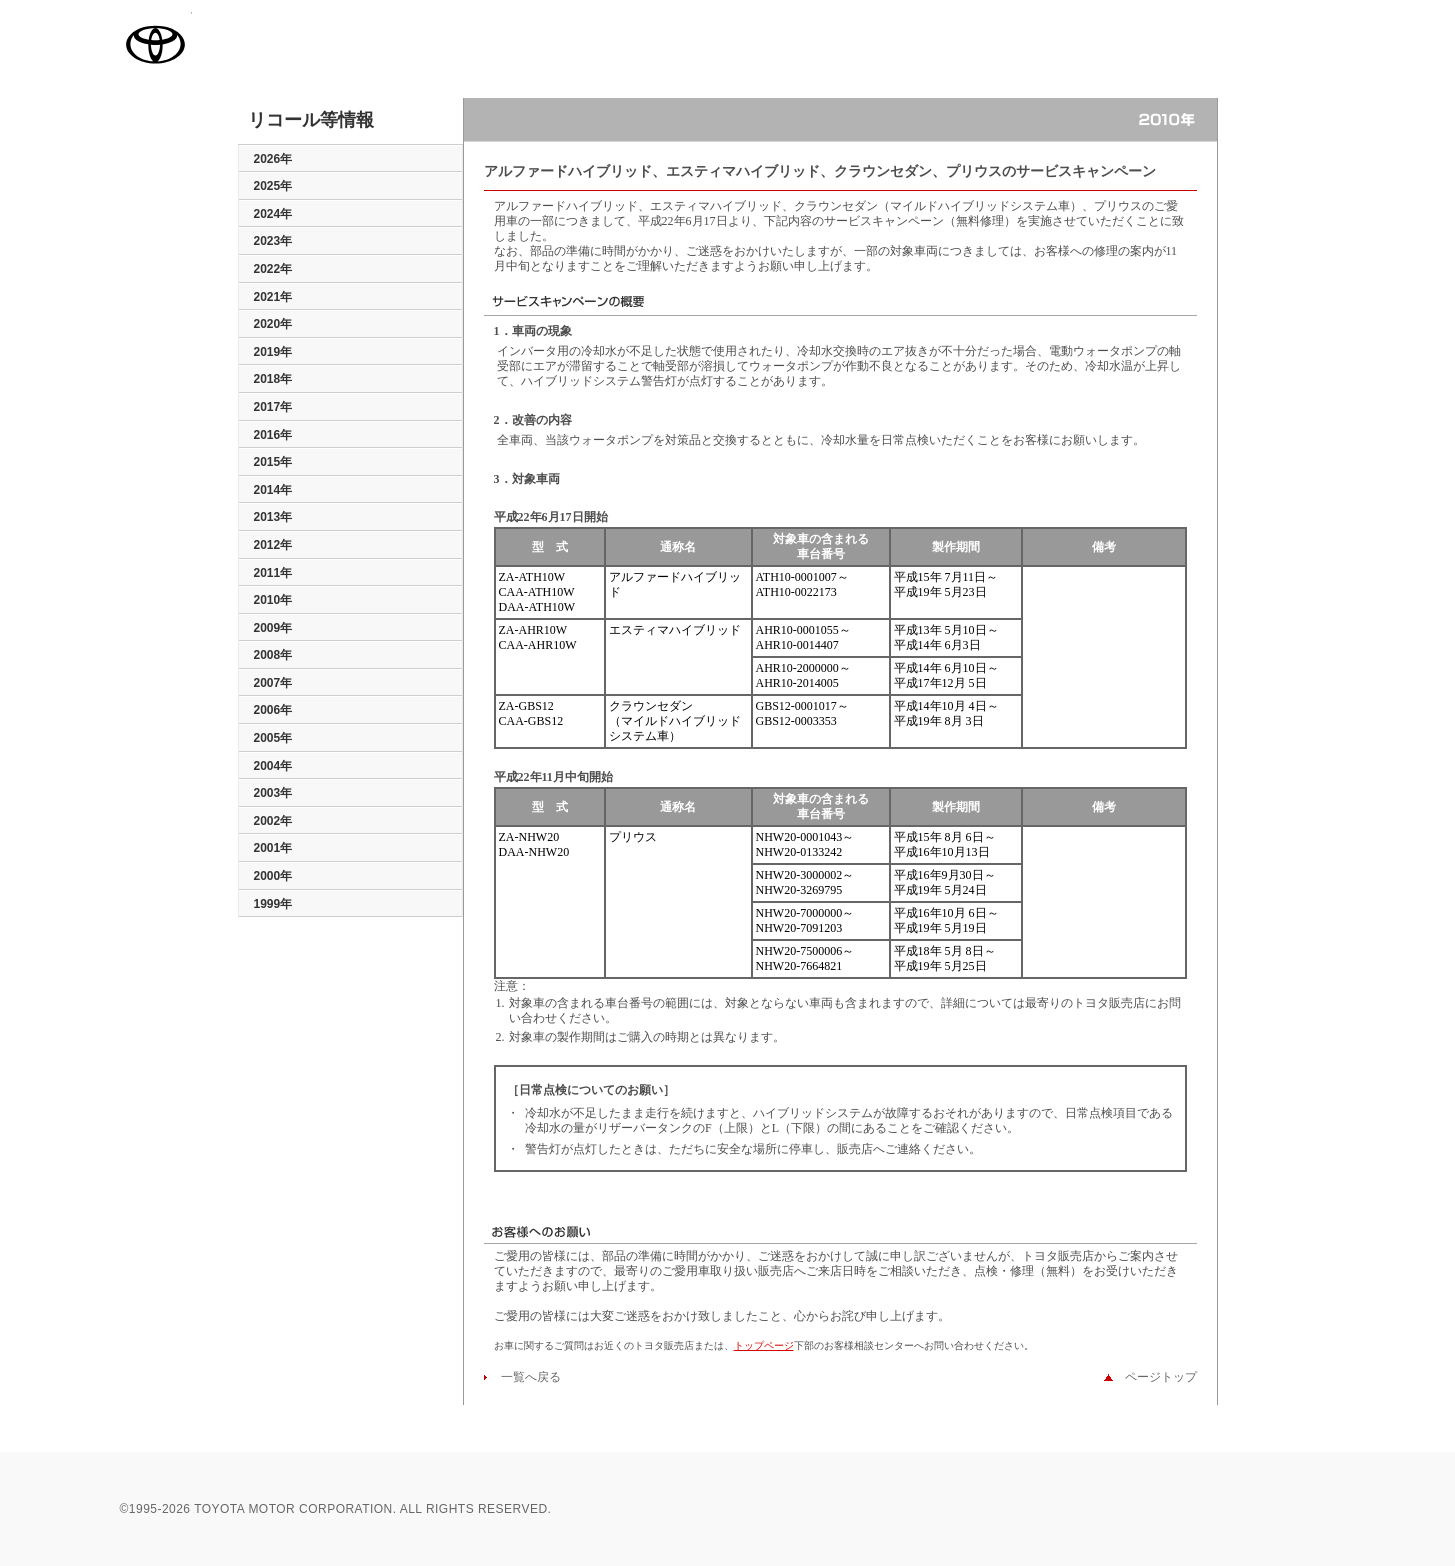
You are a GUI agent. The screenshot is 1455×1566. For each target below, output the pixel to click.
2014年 (273, 490)
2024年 (273, 214)
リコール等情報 (311, 121)
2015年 (273, 462)
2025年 (273, 186)
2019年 (273, 352)
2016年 (273, 435)
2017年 (273, 407)
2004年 (273, 766)
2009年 (273, 628)
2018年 (273, 379)
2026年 (273, 159)
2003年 (273, 793)
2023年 (273, 241)
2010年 (273, 600)
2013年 (273, 517)
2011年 (273, 573)
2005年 (273, 738)
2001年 (273, 848)
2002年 (273, 821)
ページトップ (1155, 1377)
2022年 (273, 269)
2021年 (273, 297)
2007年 (273, 683)
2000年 (273, 876)
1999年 (273, 904)
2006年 (273, 710)
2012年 (273, 545)
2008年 (273, 655)
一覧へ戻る (525, 1377)
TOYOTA (156, 44)
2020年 (273, 324)
